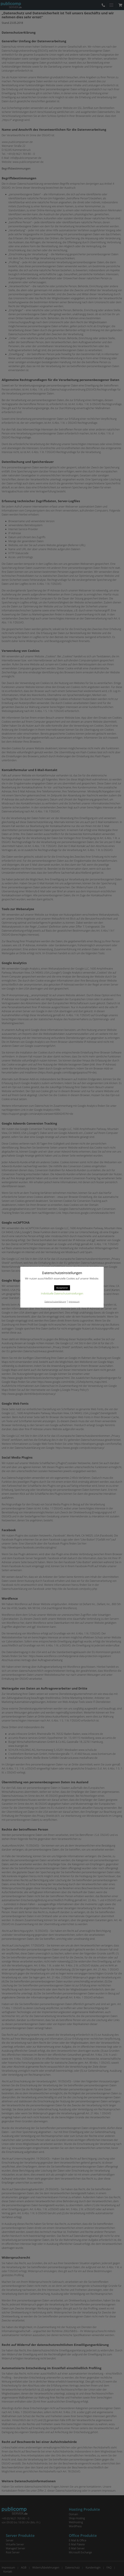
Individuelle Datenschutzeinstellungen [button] (62, 1293)
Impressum (74, 1301)
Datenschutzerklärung (55, 1301)
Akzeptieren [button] (62, 1287)
